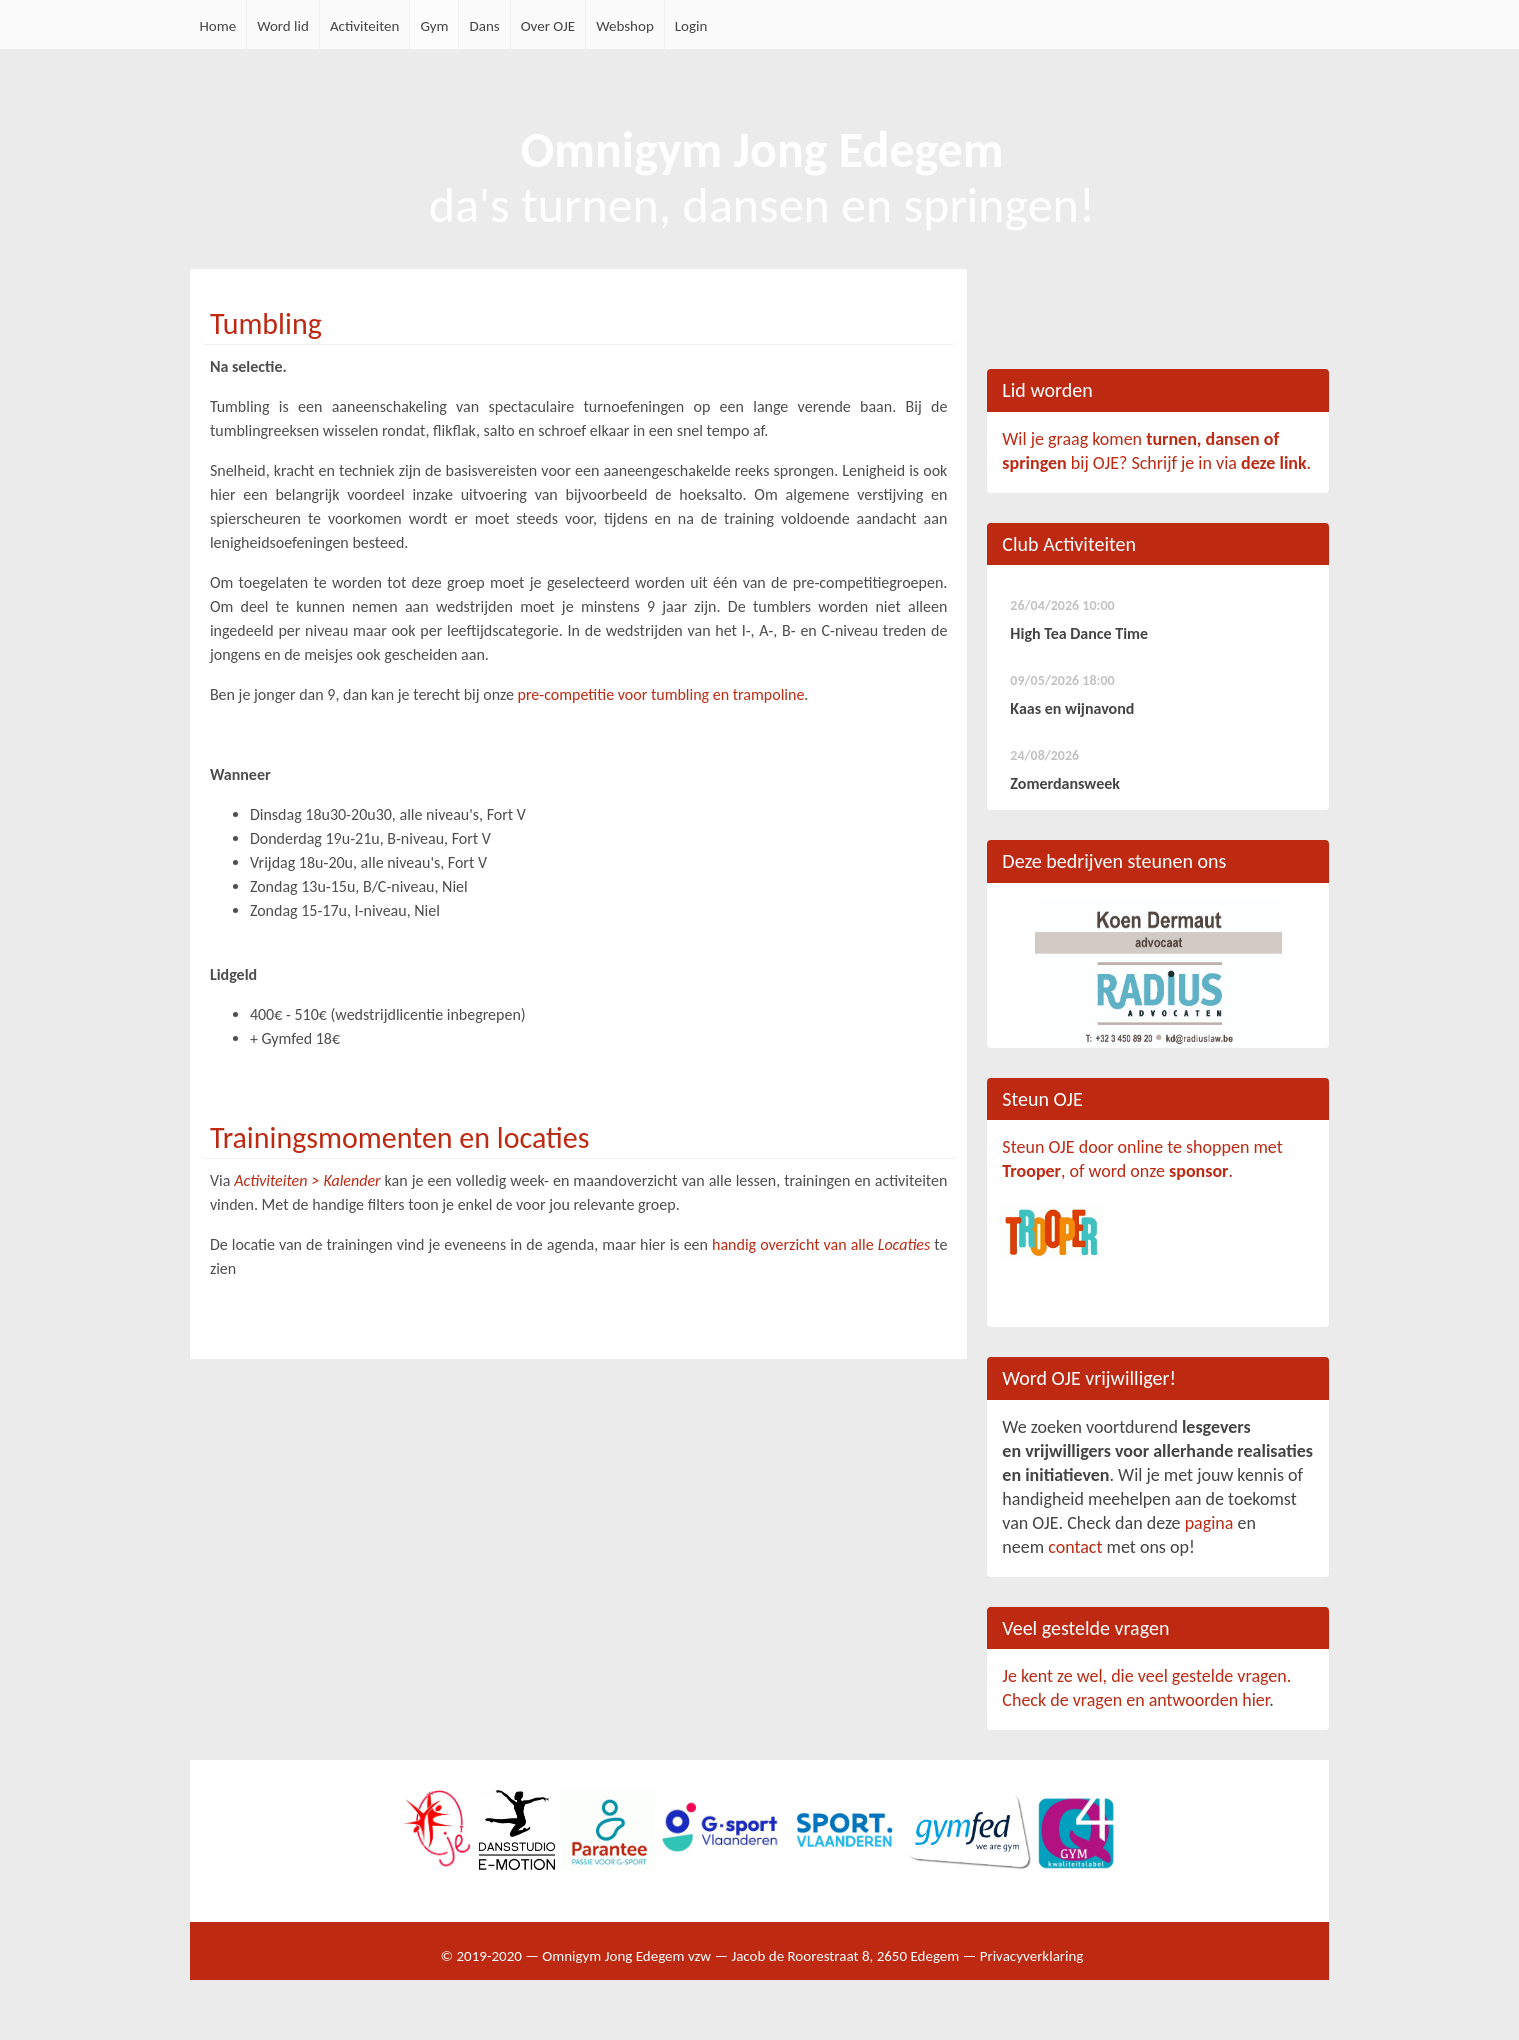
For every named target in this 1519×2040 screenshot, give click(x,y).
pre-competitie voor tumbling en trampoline (661, 694)
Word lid (283, 26)
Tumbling (266, 323)
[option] (1158, 973)
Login (691, 26)
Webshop (625, 26)
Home (218, 26)
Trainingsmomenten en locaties (400, 1137)
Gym (434, 26)
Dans (484, 26)
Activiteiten (365, 26)
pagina (1209, 1523)
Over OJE (548, 26)
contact (1075, 1547)
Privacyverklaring (1032, 1956)
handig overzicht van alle (821, 1244)
